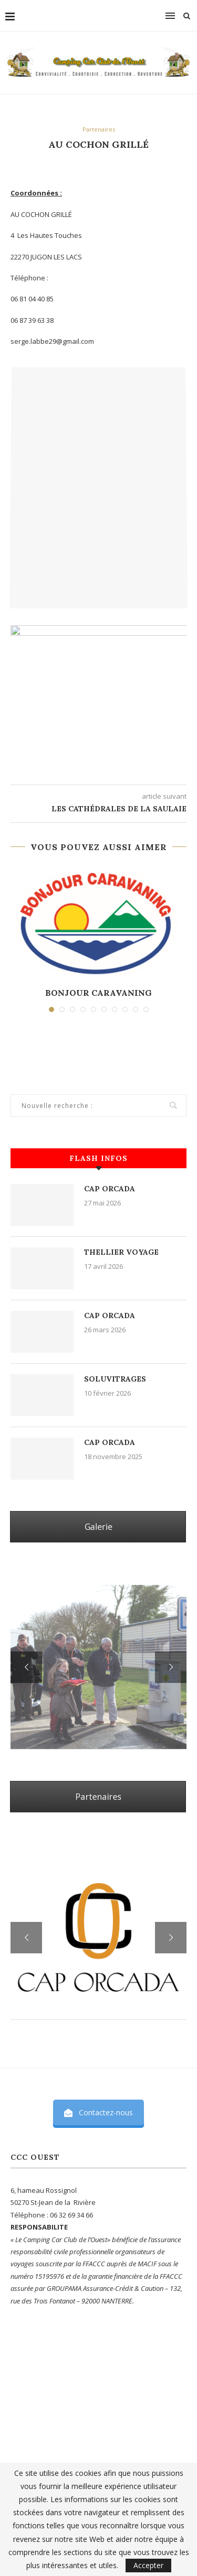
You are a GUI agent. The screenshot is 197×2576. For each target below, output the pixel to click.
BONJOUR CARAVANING (98, 992)
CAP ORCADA (109, 1188)
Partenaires (98, 129)
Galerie (98, 1526)
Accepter (148, 2565)
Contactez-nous (98, 2112)
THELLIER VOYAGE (121, 1252)
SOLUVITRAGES (115, 1379)
